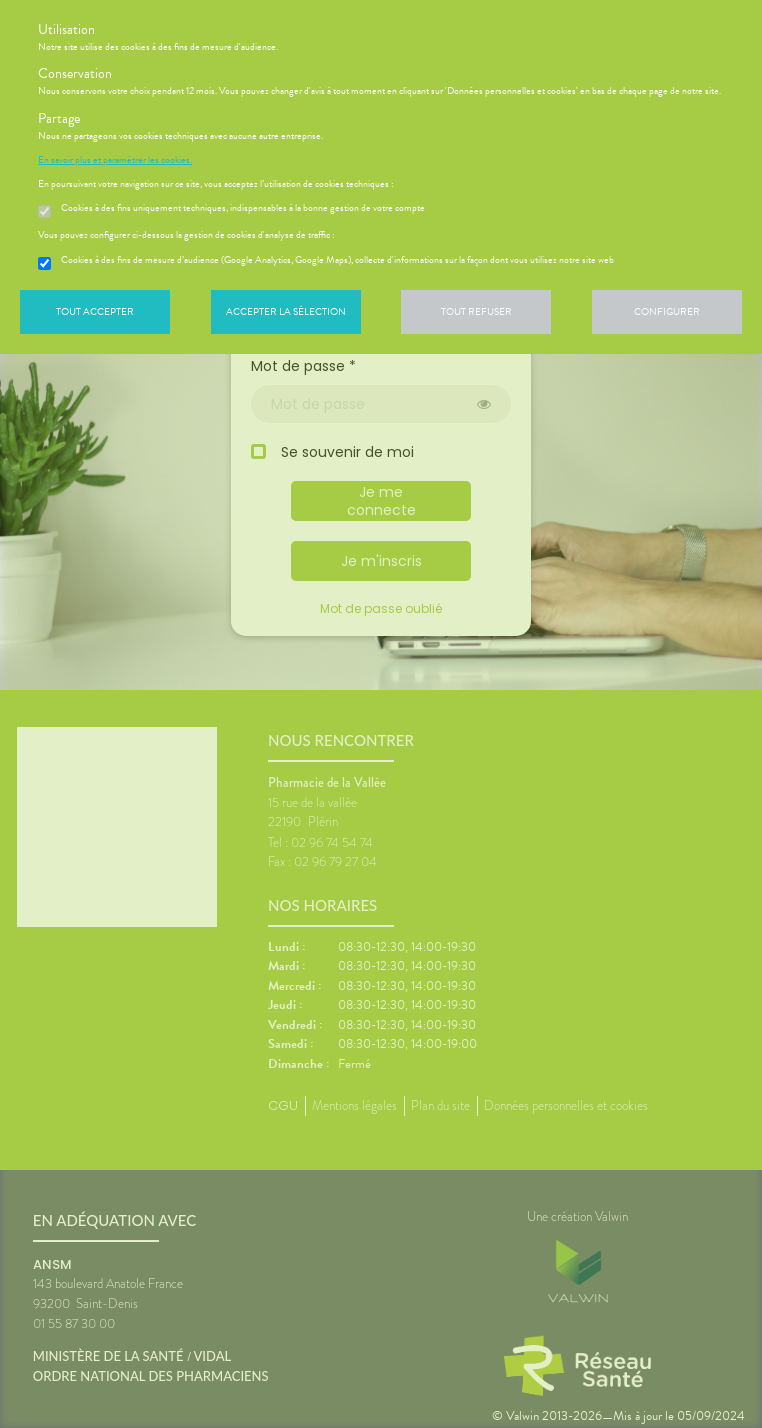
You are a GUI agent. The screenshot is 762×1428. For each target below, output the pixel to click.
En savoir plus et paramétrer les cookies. (115, 160)
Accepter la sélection (286, 311)
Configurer (667, 311)
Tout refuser (476, 311)
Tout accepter (95, 311)
